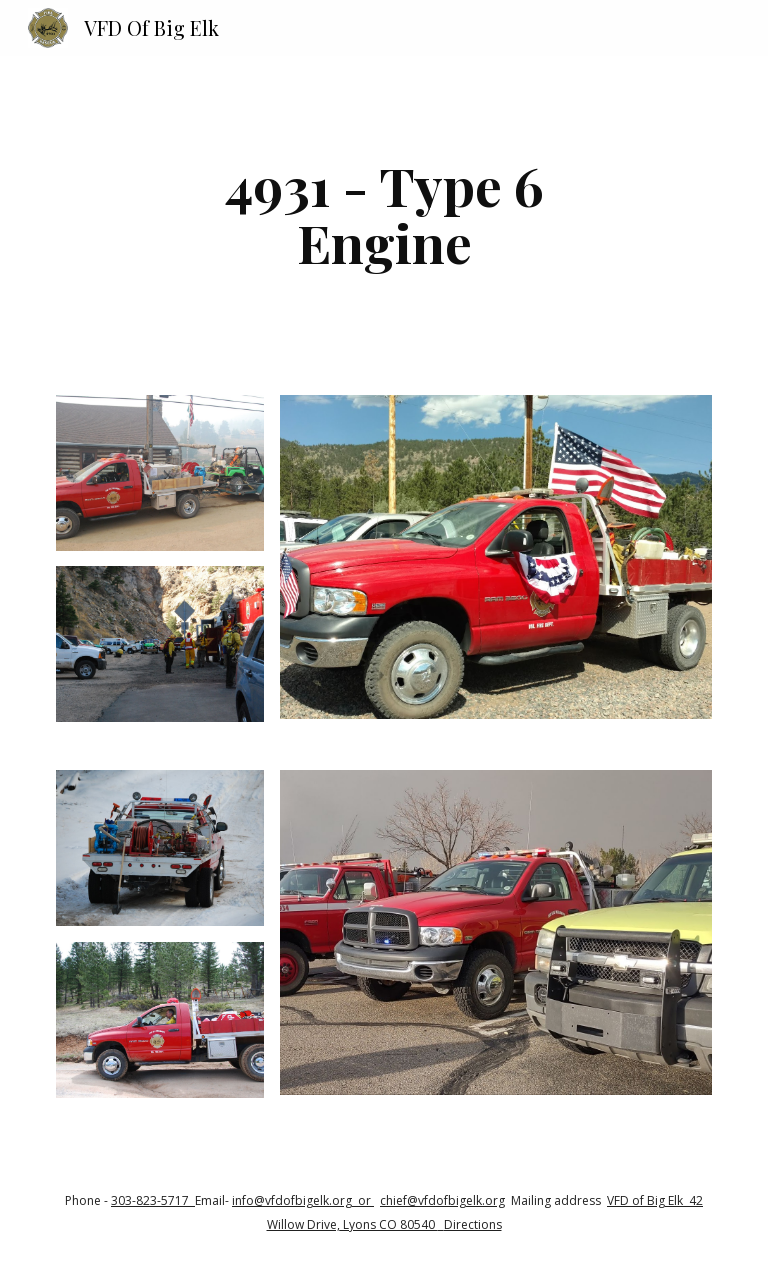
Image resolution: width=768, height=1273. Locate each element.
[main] (383, 213)
